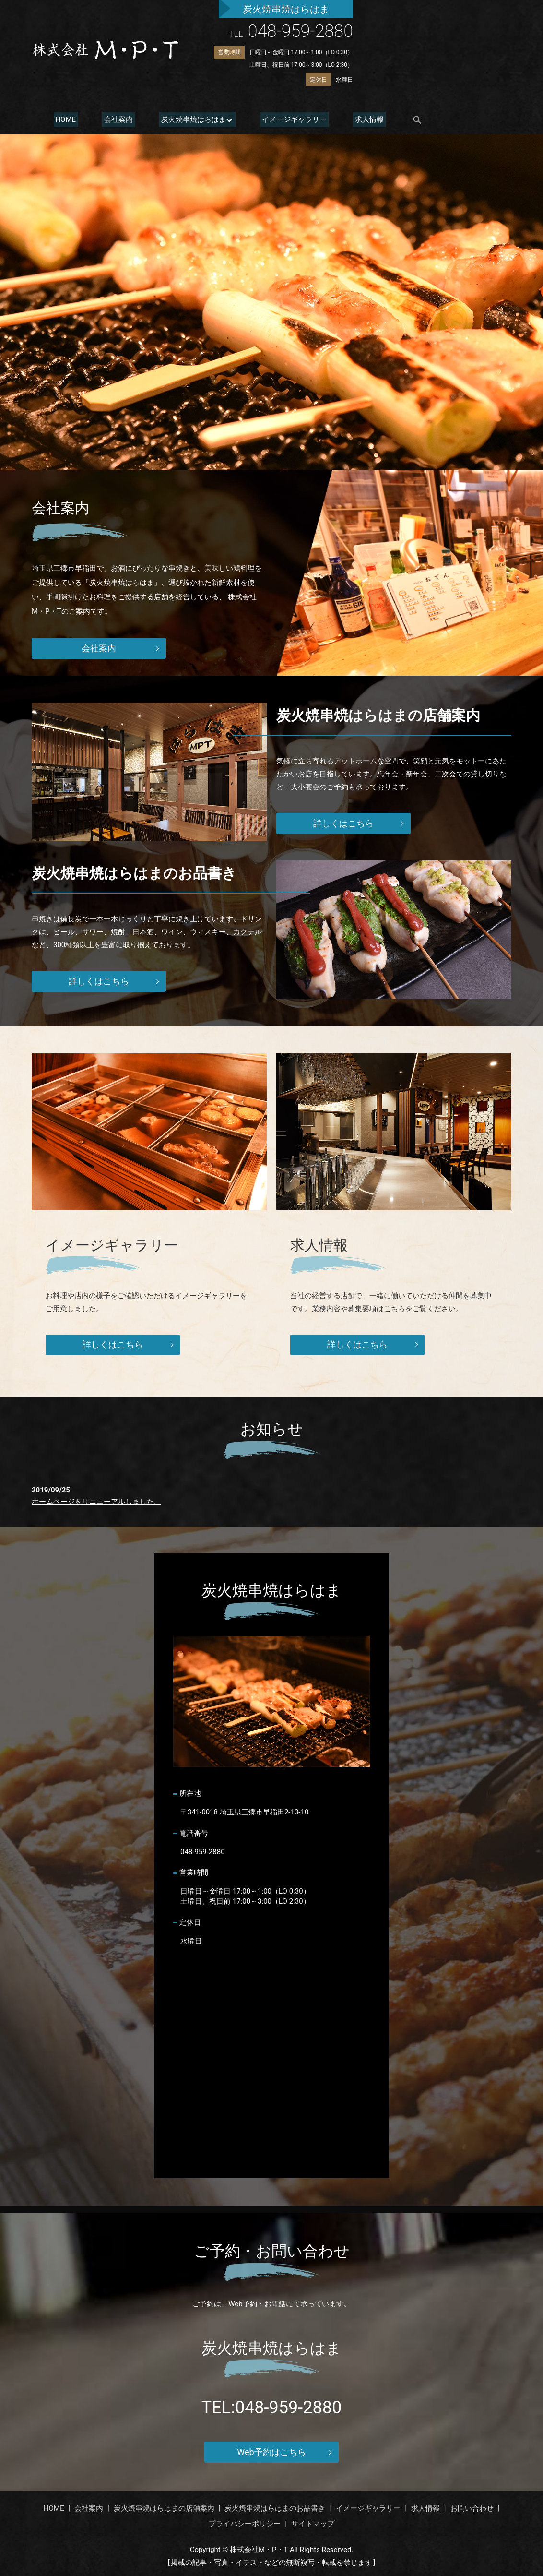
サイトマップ (312, 2523)
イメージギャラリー (284, 119)
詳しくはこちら (343, 823)
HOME (64, 119)
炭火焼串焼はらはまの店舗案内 (164, 2508)
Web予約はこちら (271, 2452)
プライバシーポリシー (245, 2523)
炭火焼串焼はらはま (184, 119)
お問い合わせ (472, 2508)
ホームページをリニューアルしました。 (96, 1501)
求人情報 (355, 119)
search (401, 120)
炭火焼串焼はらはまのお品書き (274, 2508)
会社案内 (112, 119)
